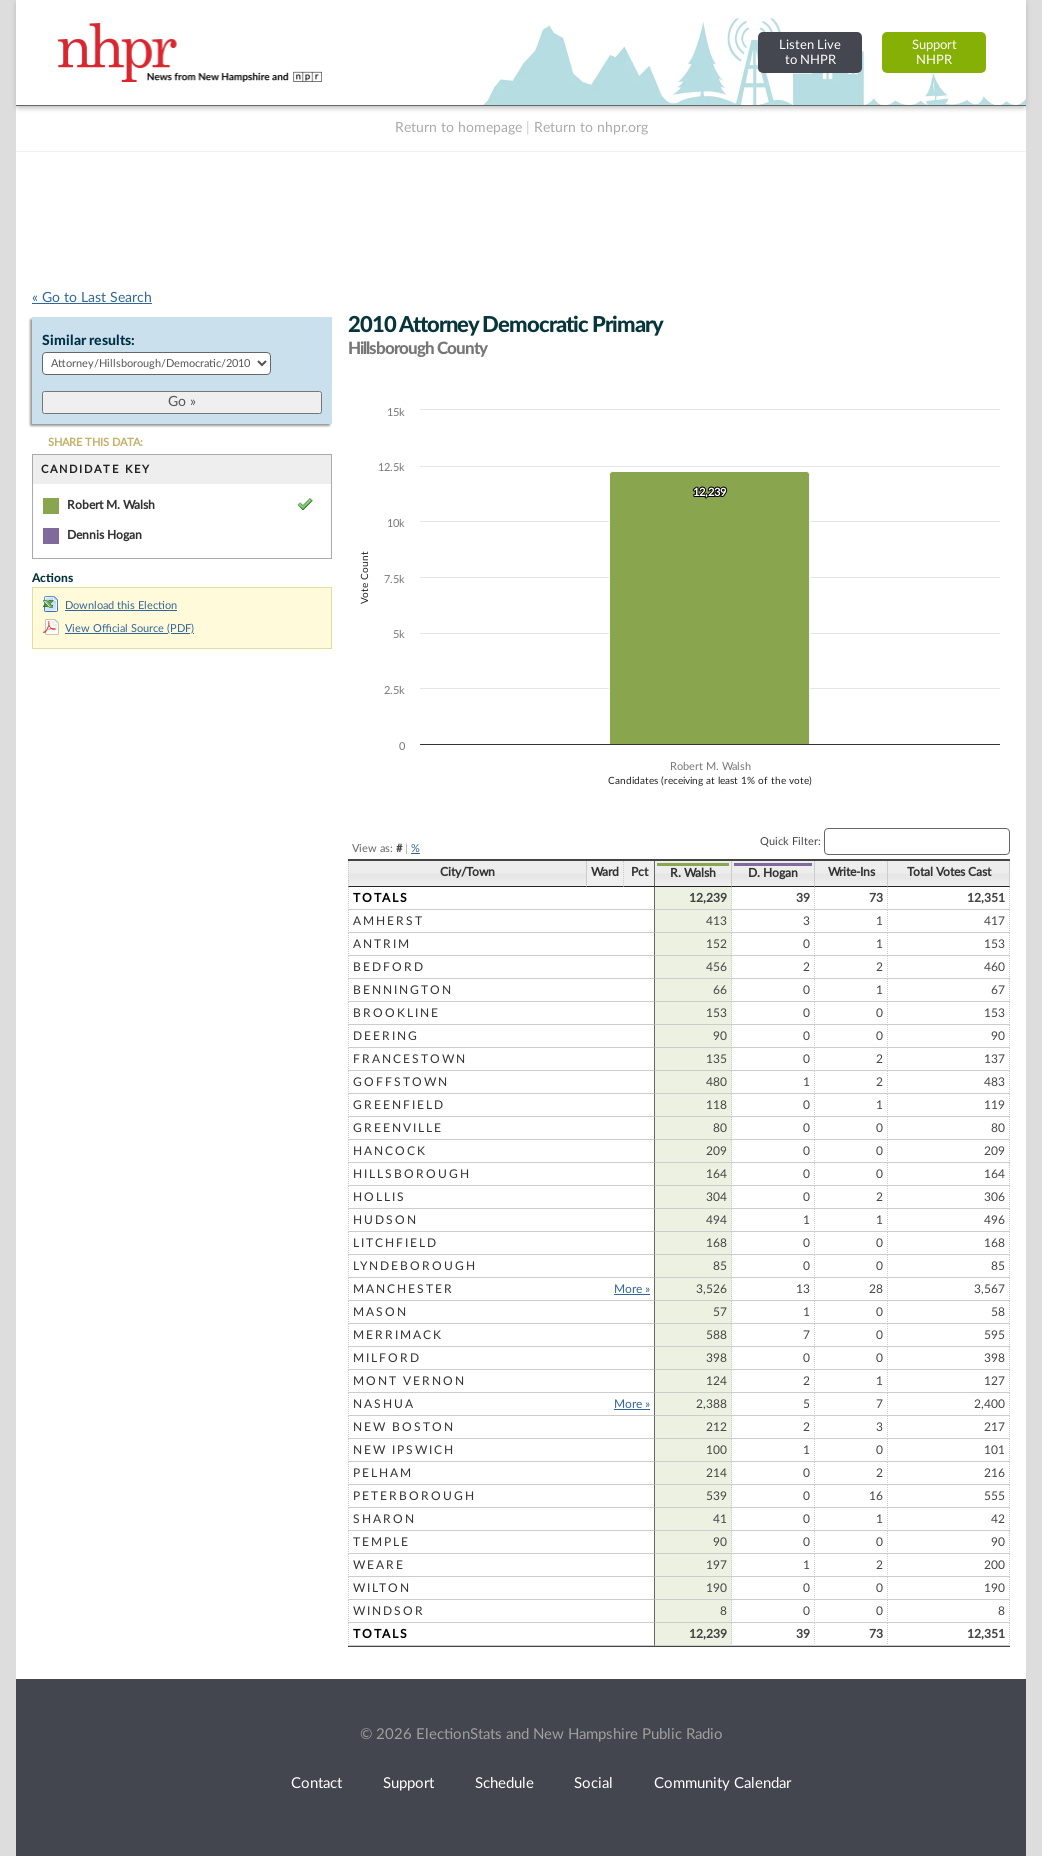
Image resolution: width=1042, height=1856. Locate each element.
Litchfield (395, 1243)
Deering (386, 1036)
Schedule (504, 1783)
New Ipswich (404, 1450)
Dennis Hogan (104, 535)
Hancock (390, 1151)
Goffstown (401, 1082)
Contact (316, 1783)
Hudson (385, 1220)
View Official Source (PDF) (118, 628)
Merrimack (398, 1335)
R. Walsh (693, 873)
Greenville (398, 1128)
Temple (381, 1542)
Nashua (384, 1404)
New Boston (404, 1427)
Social (593, 1783)
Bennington (403, 990)
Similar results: (88, 341)
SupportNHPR (934, 52)
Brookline (396, 1013)
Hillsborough (412, 1174)
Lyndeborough (415, 1266)
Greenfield (399, 1105)
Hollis (379, 1197)
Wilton (382, 1588)
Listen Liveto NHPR (810, 52)
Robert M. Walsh (111, 505)
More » (632, 1289)
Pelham (383, 1473)
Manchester (403, 1289)
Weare (379, 1565)
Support (408, 1783)
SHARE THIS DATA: (95, 442)
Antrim (382, 944)
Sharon (384, 1519)
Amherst (388, 921)
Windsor (389, 1611)
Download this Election (110, 605)
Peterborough (414, 1496)
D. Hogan (773, 873)
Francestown (410, 1059)
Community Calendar (722, 1783)
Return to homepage (458, 128)
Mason (380, 1312)
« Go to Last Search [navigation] (92, 298)
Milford (387, 1358)
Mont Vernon (409, 1381)
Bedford (389, 967)
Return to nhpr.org (591, 128)
